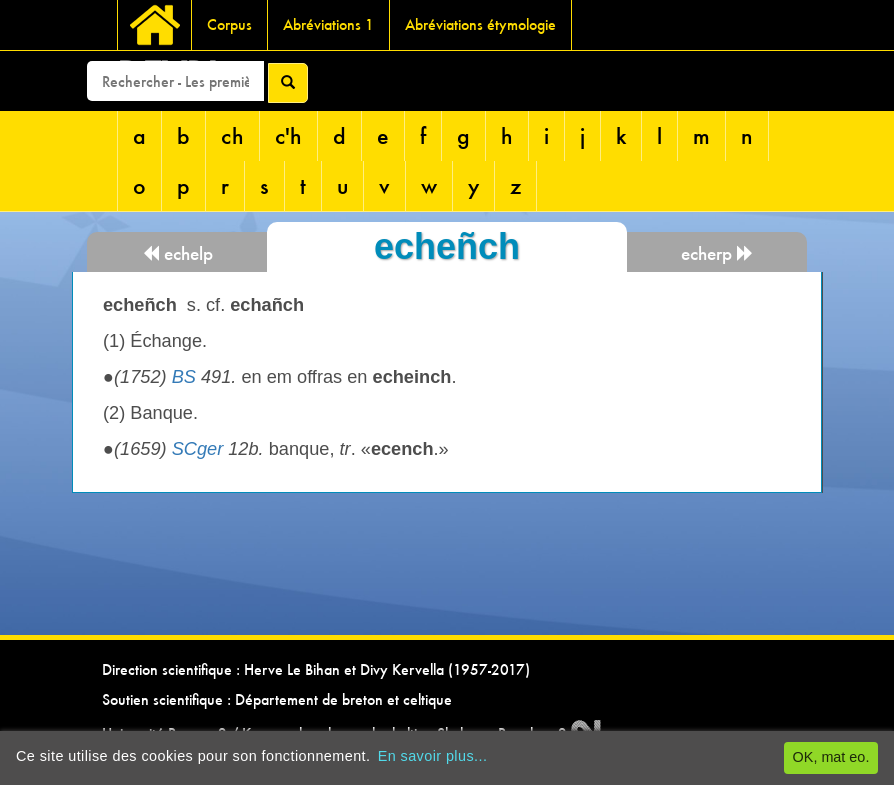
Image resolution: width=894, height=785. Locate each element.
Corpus (229, 24)
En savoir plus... (433, 756)
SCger (198, 449)
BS (184, 377)
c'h (288, 135)
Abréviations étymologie (480, 24)
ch (232, 135)
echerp (717, 253)
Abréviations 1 (328, 24)
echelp (177, 253)
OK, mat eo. (831, 757)
